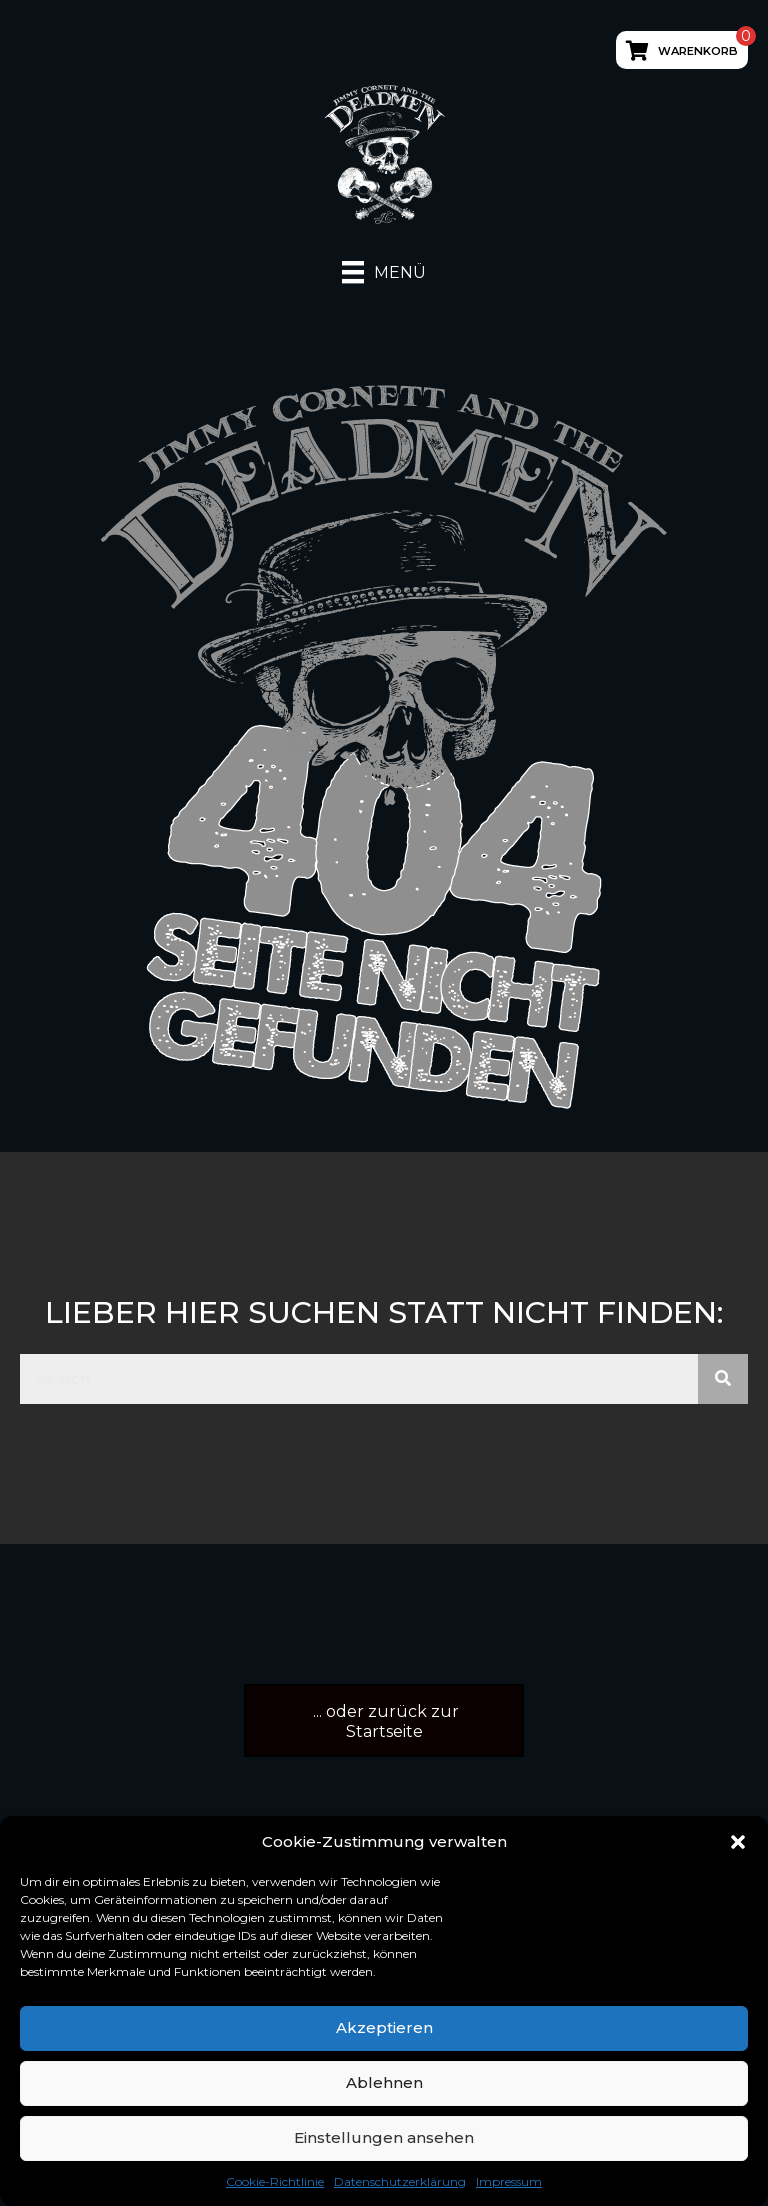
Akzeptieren (384, 2027)
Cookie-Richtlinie (275, 2181)
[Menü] (384, 272)
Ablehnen (384, 2082)
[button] (738, 1842)
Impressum (509, 2181)
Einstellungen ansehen (384, 2137)
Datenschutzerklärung (400, 2181)
